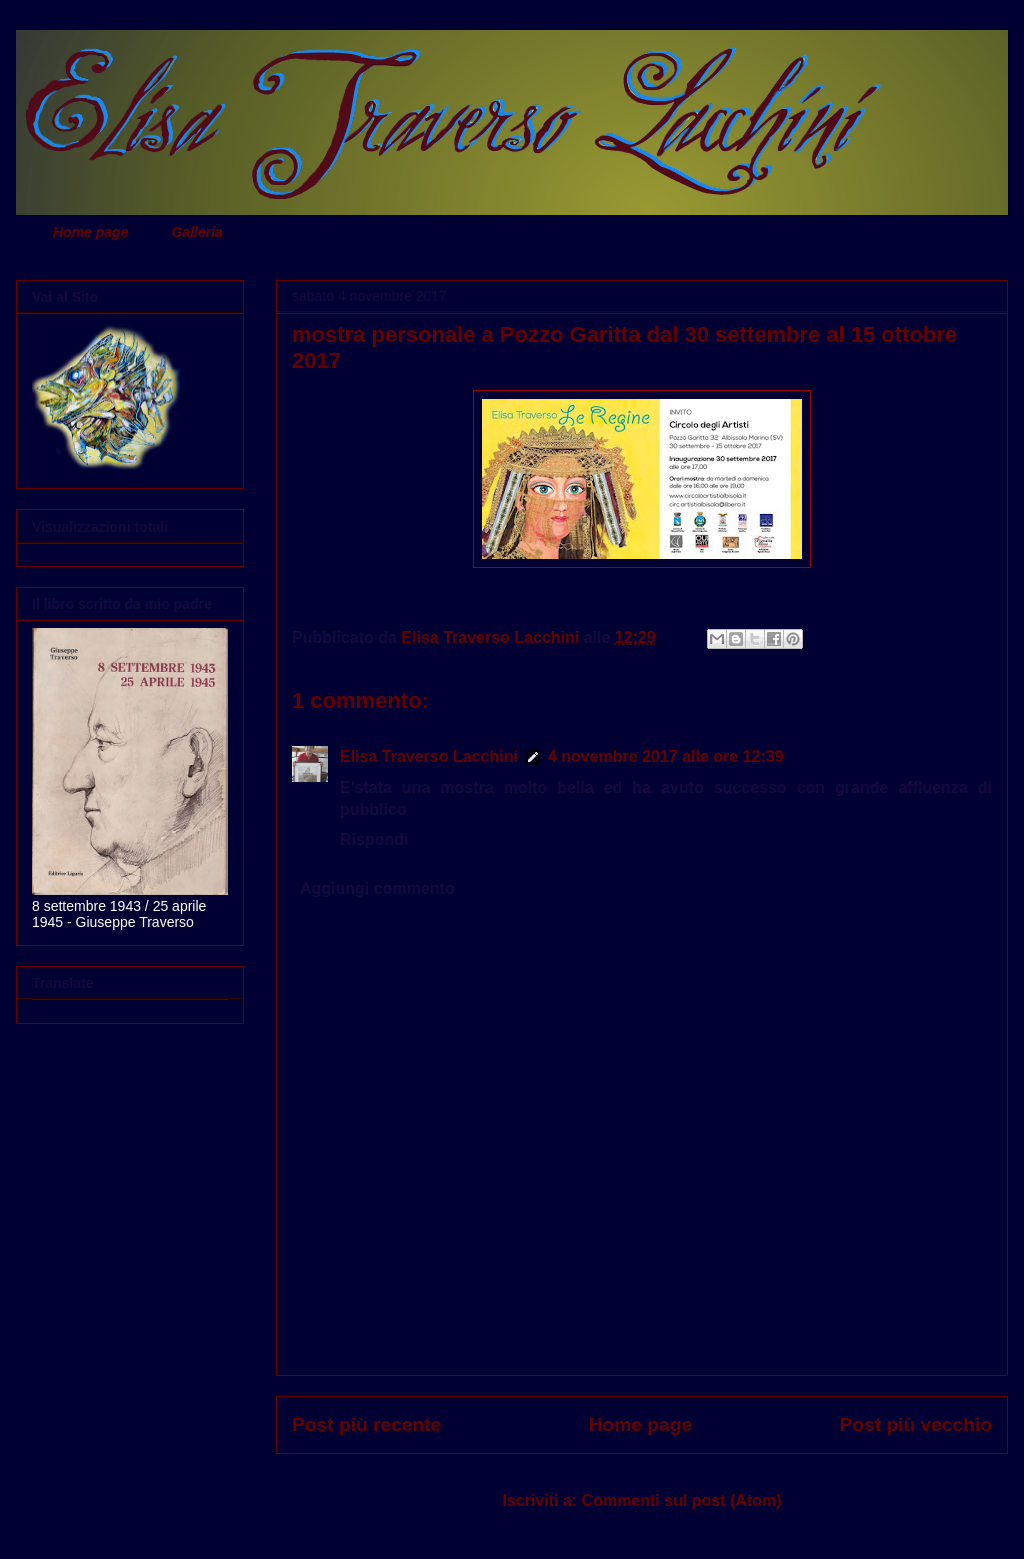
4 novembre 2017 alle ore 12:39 (666, 756)
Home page (90, 232)
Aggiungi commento (377, 888)
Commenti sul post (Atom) (682, 1500)
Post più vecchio (916, 1424)
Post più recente (366, 1424)
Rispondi (374, 839)
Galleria (196, 232)
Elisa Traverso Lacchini (429, 756)
